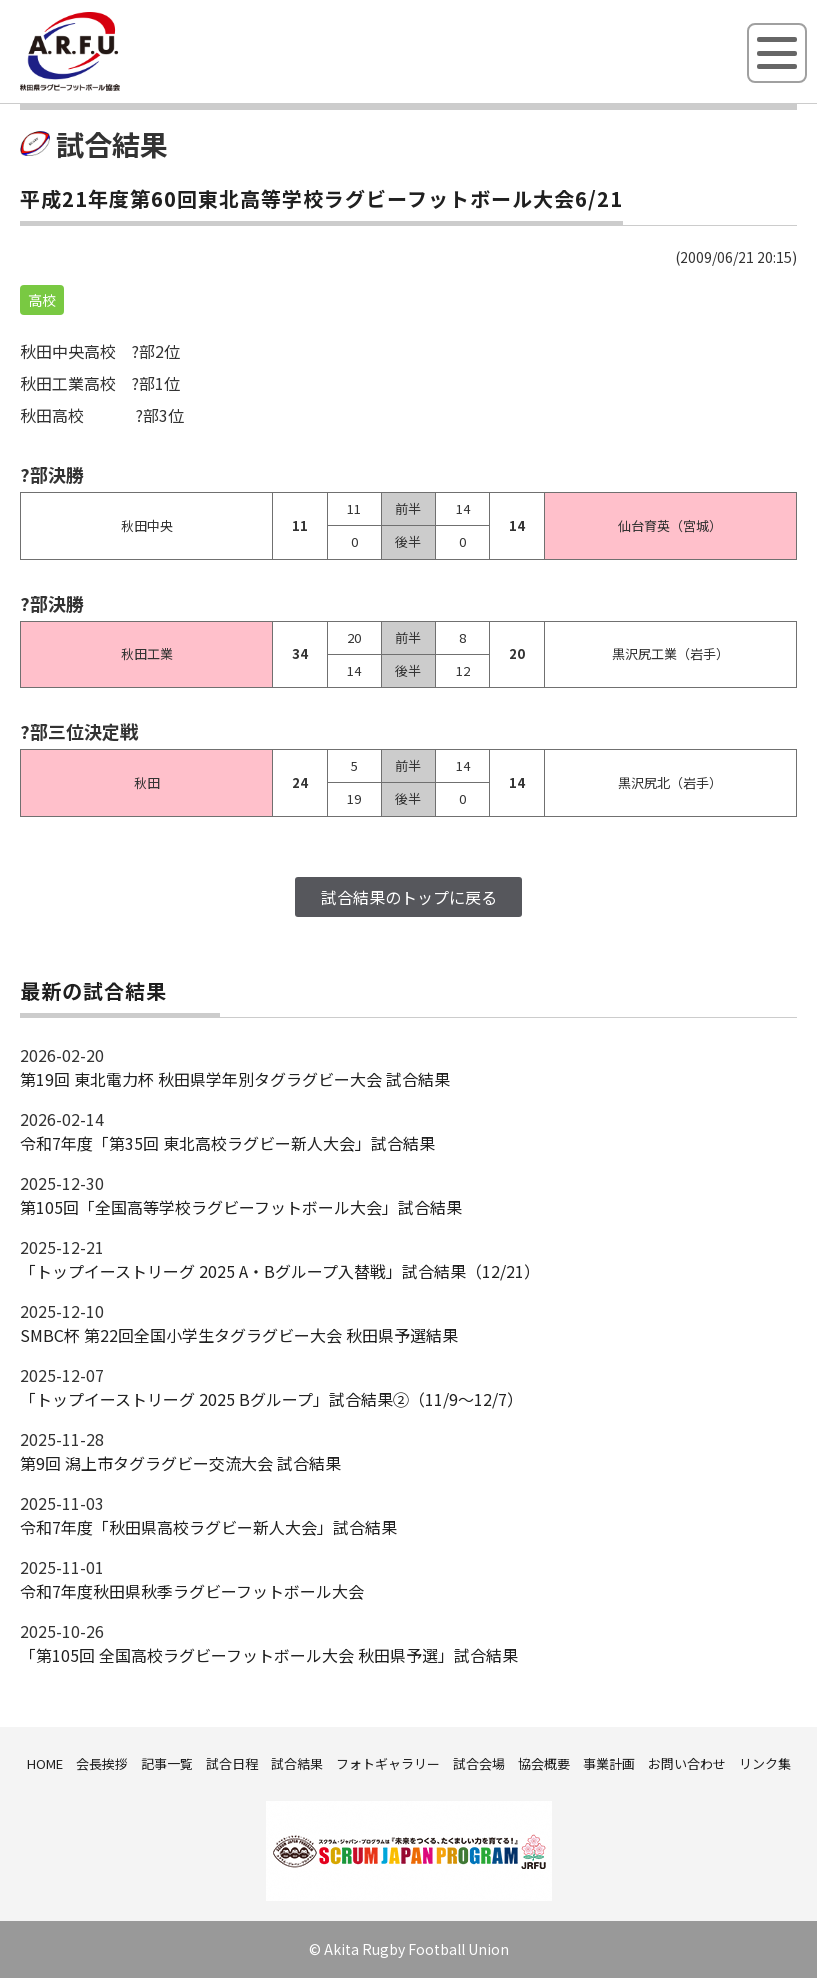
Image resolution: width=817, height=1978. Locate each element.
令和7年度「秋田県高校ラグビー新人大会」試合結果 (208, 1527)
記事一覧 (167, 1763)
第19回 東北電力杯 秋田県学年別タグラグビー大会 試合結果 (235, 1079)
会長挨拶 (102, 1763)
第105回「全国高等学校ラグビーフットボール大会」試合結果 (241, 1207)
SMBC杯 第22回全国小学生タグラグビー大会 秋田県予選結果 (239, 1335)
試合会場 (479, 1763)
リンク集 (765, 1763)
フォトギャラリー (388, 1763)
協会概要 (544, 1763)
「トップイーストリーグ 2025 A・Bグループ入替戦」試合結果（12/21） (280, 1271)
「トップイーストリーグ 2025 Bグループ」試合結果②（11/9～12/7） (271, 1399)
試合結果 (297, 1763)
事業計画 (609, 1763)
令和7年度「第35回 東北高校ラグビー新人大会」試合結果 (227, 1143)
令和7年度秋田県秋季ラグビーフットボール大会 (192, 1591)
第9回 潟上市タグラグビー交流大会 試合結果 (180, 1463)
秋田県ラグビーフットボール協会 (115, 87)
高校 (42, 300)
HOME (45, 1763)
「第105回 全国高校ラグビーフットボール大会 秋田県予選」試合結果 (269, 1655)
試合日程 (232, 1763)
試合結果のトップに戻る (409, 897)
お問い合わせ (687, 1763)
